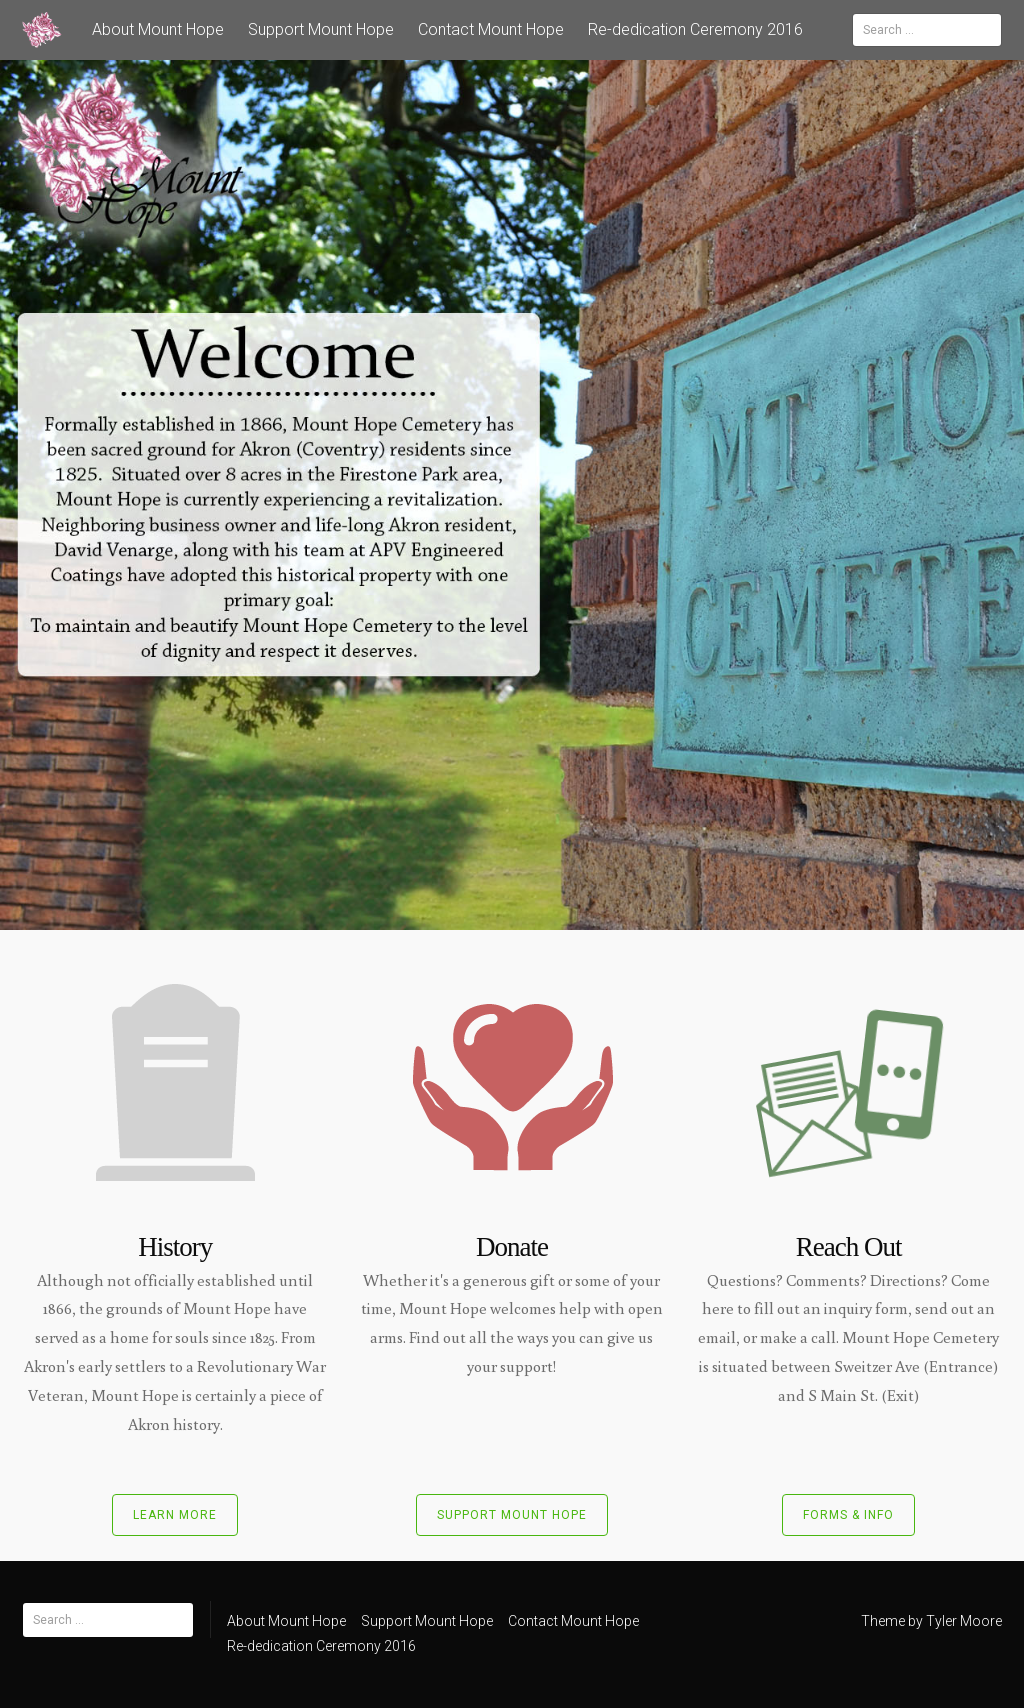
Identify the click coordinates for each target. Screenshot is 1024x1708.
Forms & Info (848, 1515)
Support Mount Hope (321, 29)
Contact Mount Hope (491, 29)
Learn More (175, 1515)
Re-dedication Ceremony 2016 (695, 29)
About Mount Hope (158, 29)
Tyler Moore (964, 1621)
